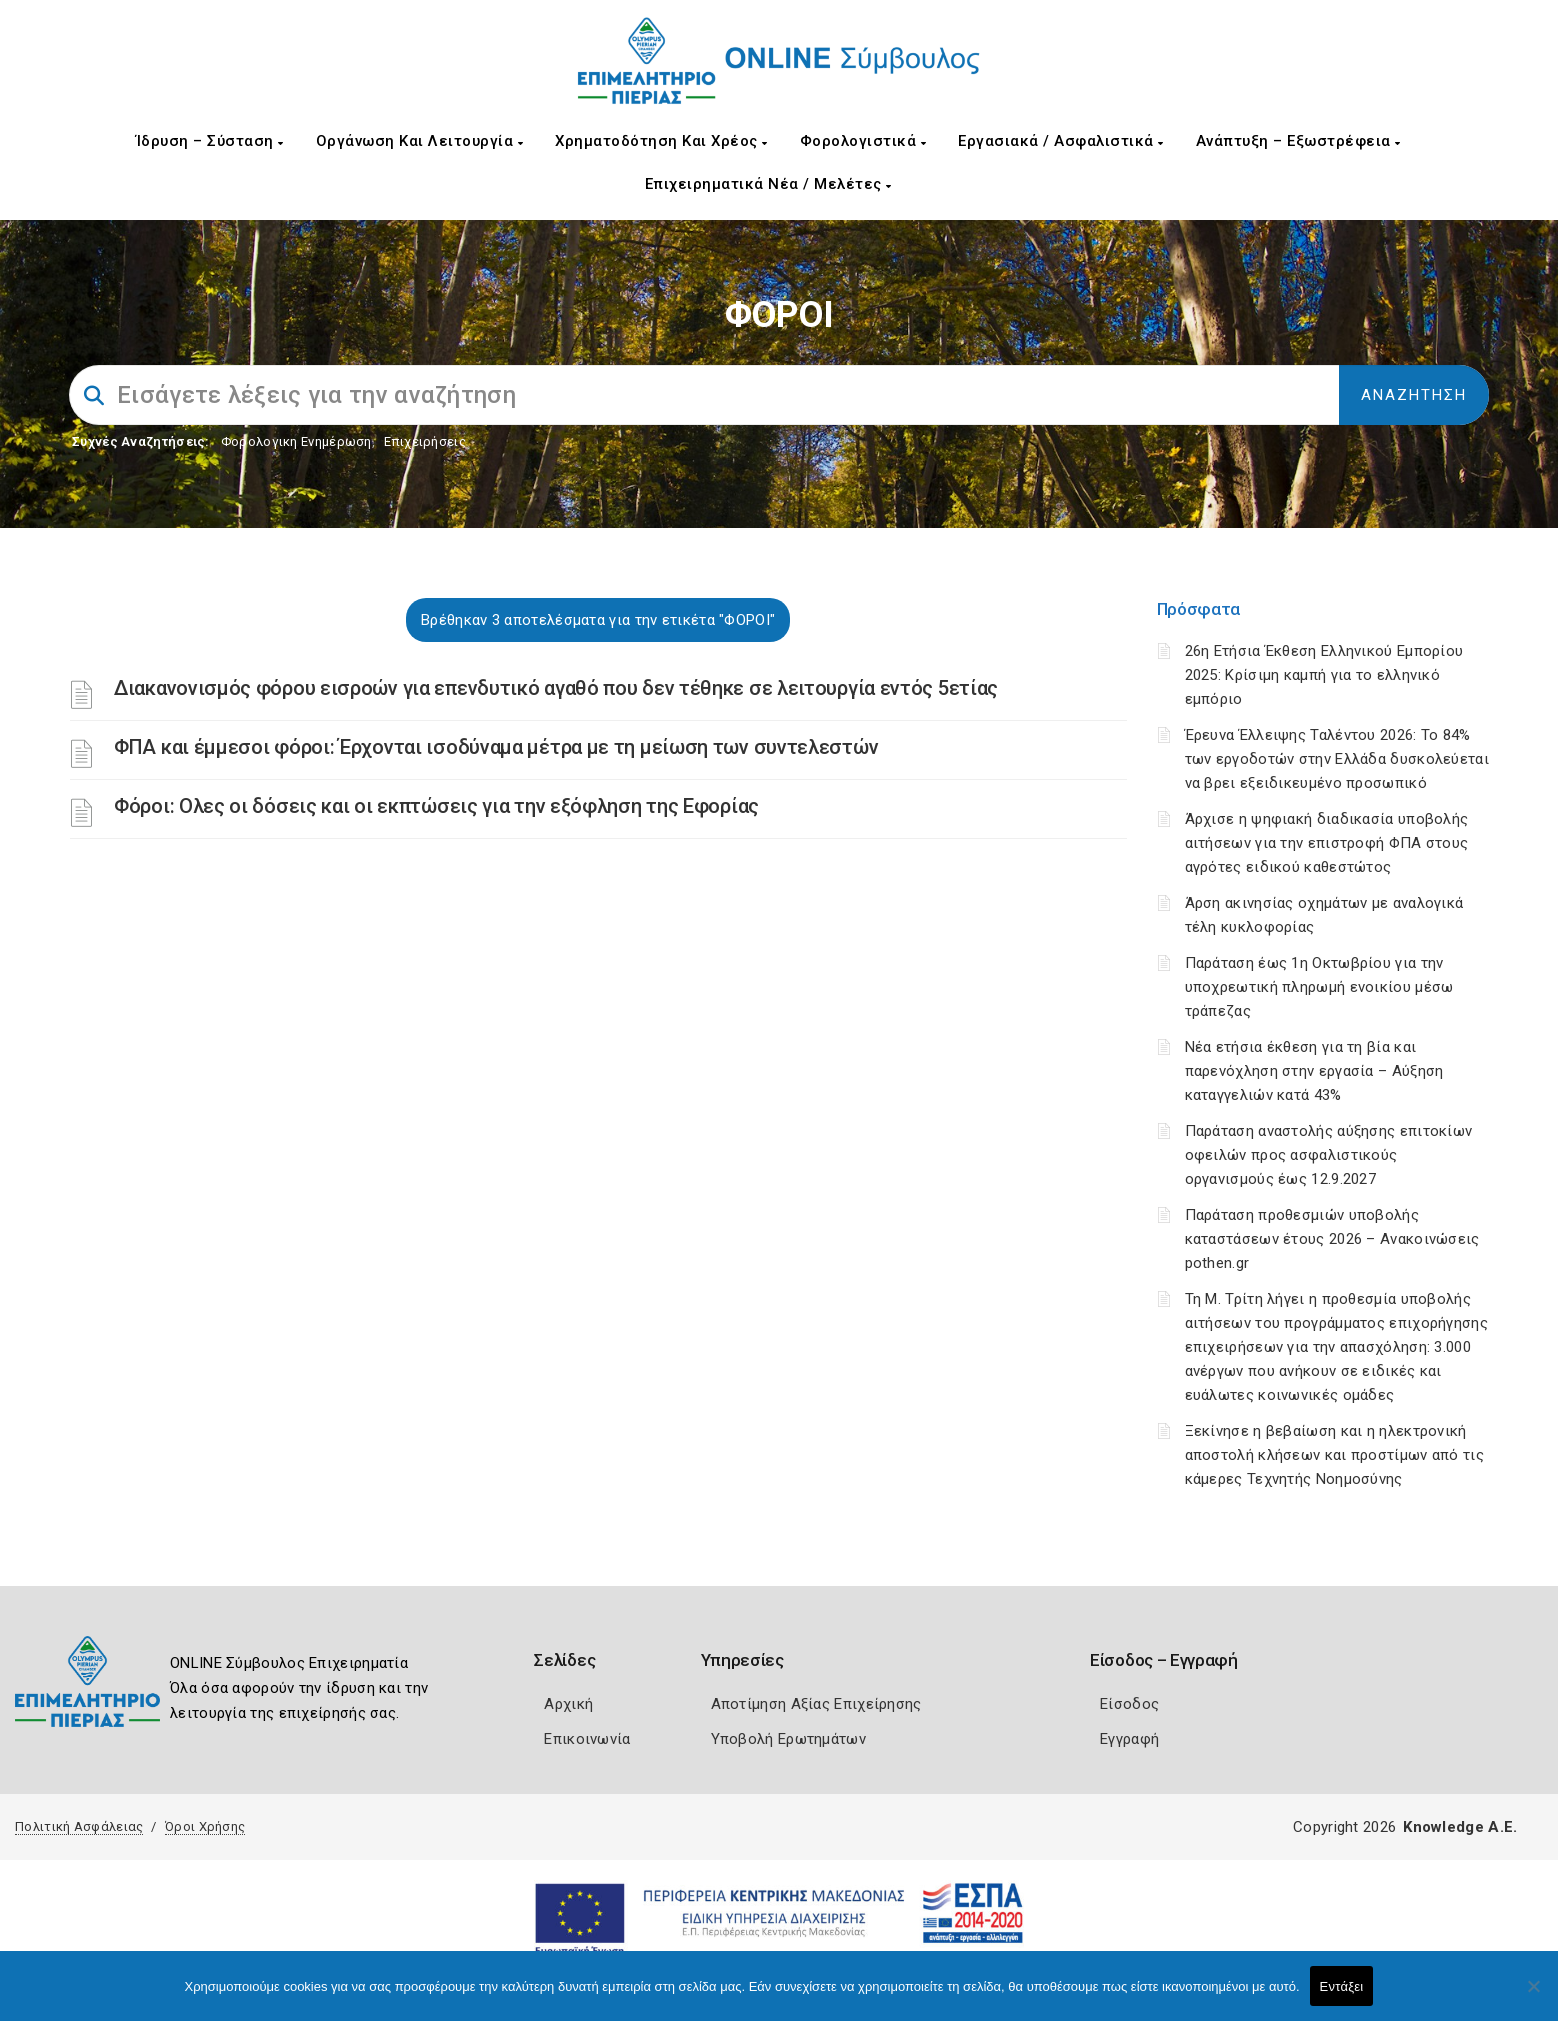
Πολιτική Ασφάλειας (79, 1826)
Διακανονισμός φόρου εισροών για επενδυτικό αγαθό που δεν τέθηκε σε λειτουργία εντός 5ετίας (556, 688)
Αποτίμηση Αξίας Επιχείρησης (816, 1704)
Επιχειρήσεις (425, 441)
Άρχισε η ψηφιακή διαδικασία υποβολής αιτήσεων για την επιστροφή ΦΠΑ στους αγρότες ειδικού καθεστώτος (1327, 843)
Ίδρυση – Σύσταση (210, 141)
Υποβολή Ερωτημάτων (788, 1739)
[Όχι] (1533, 1996)
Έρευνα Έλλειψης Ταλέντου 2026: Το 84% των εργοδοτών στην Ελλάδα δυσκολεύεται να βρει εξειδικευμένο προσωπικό (1337, 759)
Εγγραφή (1129, 1739)
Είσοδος (1129, 1704)
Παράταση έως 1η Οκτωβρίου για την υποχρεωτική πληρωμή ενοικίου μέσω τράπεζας (1319, 987)
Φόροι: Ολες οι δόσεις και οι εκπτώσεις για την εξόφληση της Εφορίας (436, 806)
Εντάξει (1342, 1986)
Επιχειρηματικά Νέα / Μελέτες (768, 184)
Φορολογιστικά (863, 141)
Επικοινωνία (587, 1739)
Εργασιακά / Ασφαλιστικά (1061, 141)
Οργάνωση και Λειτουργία (420, 141)
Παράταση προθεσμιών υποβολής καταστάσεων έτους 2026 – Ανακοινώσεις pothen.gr (1332, 1239)
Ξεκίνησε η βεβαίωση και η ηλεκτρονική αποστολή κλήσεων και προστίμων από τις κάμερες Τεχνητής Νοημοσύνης (1334, 1455)
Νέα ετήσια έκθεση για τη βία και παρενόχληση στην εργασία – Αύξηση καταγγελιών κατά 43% (1314, 1071)
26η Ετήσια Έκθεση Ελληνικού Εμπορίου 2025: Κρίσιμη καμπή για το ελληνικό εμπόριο (1324, 675)
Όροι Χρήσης (205, 1826)
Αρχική (568, 1704)
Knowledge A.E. (1460, 1827)
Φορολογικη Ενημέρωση (296, 441)
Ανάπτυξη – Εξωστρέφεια (1298, 141)
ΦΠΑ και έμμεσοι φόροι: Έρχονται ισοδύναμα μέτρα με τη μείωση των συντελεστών (496, 747)
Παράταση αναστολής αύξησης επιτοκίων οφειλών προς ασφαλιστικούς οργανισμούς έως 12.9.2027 (1329, 1155)
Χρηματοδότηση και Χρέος (661, 141)
